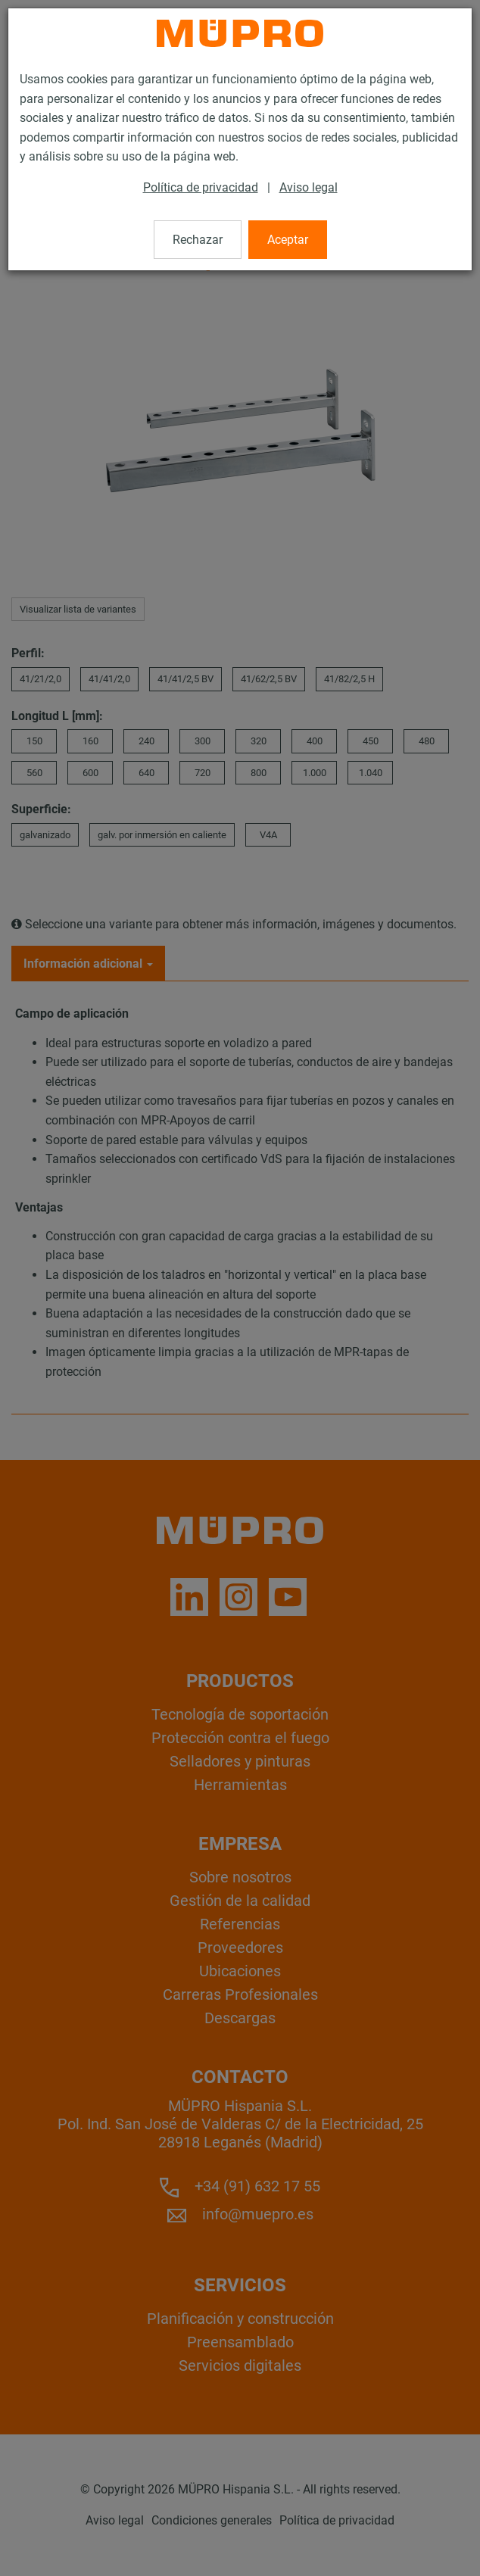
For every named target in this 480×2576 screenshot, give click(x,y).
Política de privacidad (200, 187)
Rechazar (198, 239)
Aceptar (287, 239)
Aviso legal (308, 187)
